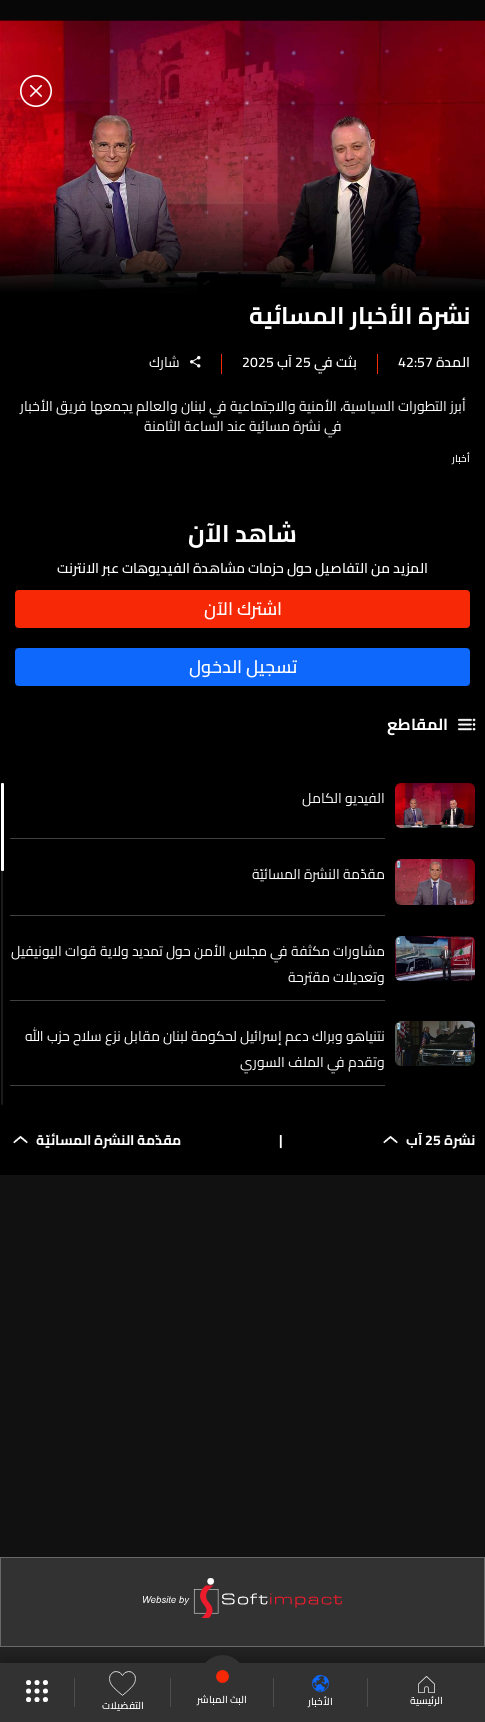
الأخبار (320, 1692)
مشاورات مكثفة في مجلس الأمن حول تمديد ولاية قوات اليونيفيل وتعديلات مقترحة (198, 964)
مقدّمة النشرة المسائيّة (318, 874)
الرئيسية (426, 1693)
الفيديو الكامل (343, 798)
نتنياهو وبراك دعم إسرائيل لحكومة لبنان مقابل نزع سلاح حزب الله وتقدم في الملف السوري (205, 1049)
